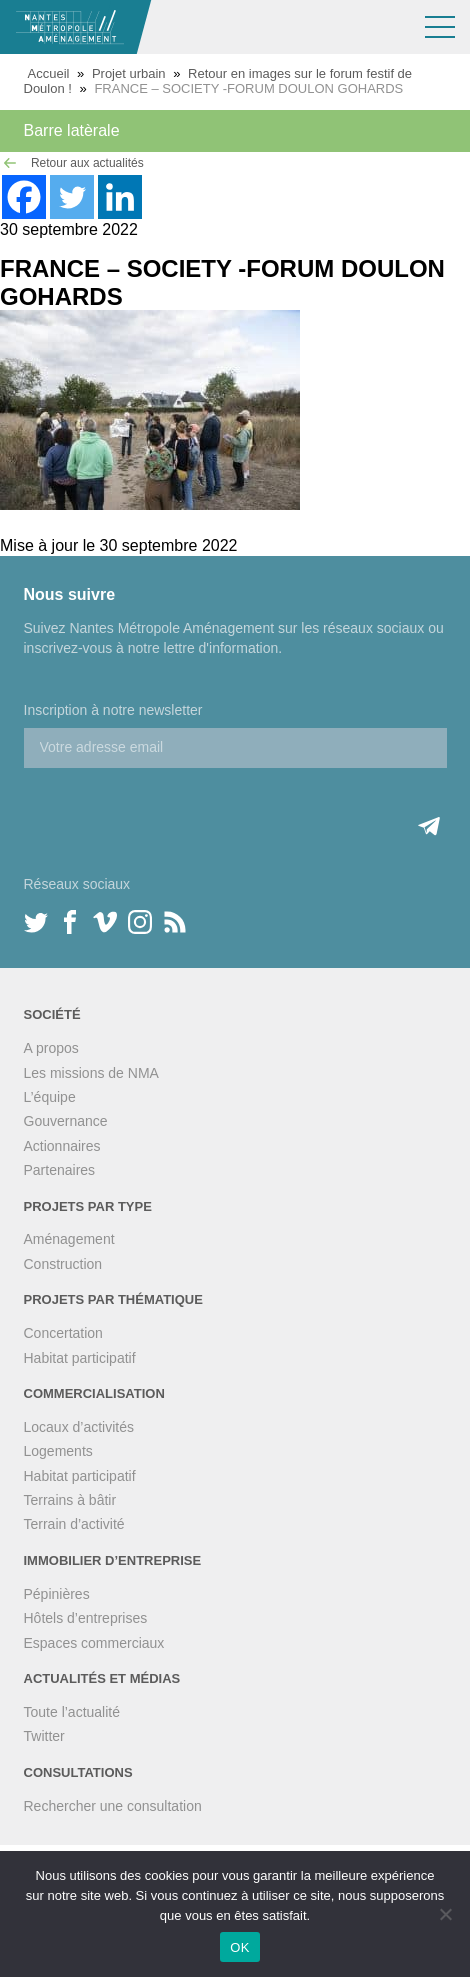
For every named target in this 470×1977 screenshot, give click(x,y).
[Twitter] (72, 197)
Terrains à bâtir (70, 1500)
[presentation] (176, 807)
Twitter (44, 1736)
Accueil (49, 73)
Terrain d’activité (74, 1524)
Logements (58, 1451)
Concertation (63, 1333)
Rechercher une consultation (113, 1806)
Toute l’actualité (72, 1712)
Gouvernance (66, 1121)
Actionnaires (62, 1146)
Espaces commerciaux (94, 1643)
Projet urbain (129, 73)
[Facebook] (24, 197)
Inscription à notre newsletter (113, 710)
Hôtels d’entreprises (86, 1618)
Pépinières (57, 1594)
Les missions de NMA (91, 1073)
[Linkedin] (120, 197)
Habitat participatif (80, 1358)
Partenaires (60, 1170)
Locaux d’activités (79, 1427)
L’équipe (50, 1097)
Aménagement (69, 1239)
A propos (51, 1048)
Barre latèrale (72, 130)
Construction (63, 1264)
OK (239, 1947)
